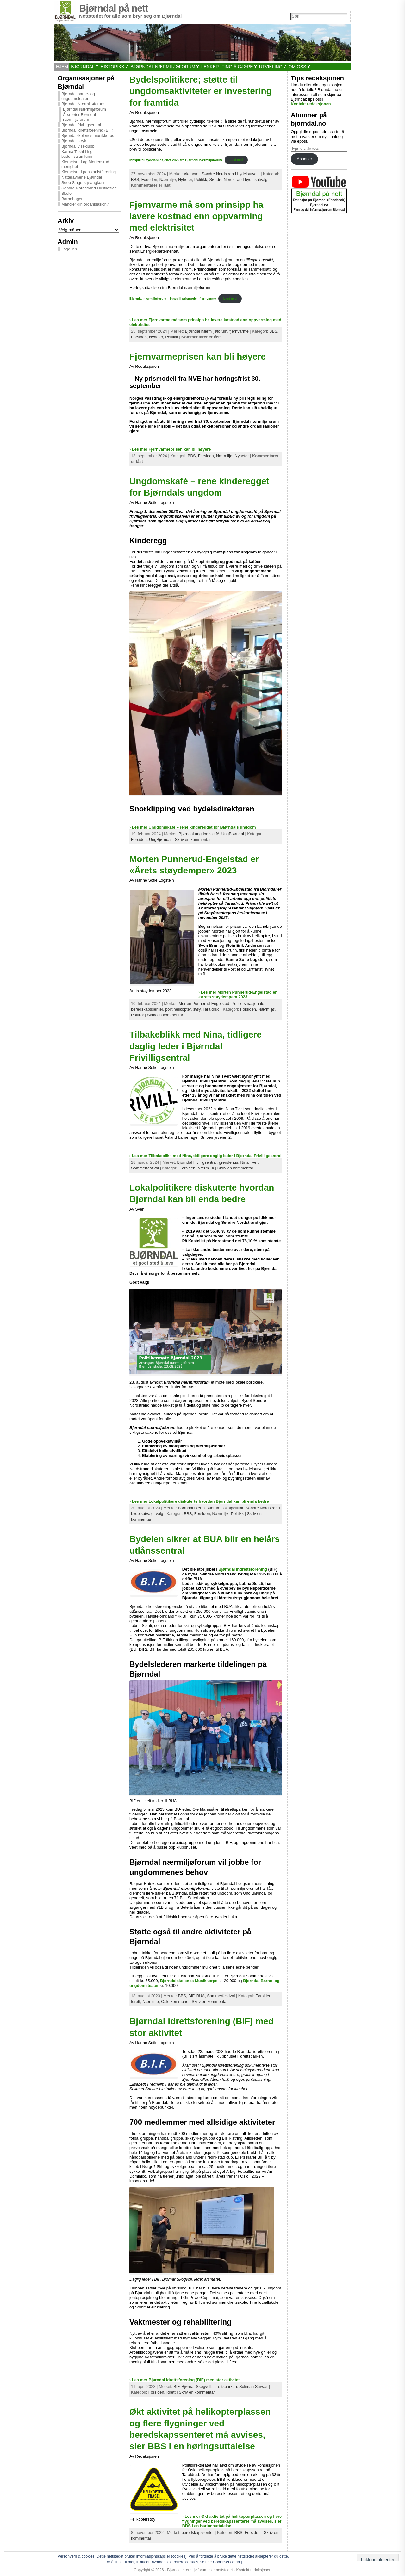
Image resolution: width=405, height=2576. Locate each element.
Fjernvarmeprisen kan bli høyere (197, 356)
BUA (200, 1996)
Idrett (171, 2392)
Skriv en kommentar (193, 839)
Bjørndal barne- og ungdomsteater (78, 96)
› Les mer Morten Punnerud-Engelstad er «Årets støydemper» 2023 (237, 994)
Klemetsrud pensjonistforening (88, 171)
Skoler (67, 193)
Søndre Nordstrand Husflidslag (89, 188)
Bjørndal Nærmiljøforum (82, 104)
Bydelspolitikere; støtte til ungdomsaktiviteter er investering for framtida (200, 91)
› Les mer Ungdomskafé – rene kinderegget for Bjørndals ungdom (192, 827)
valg (159, 1513)
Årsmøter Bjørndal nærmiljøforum (79, 117)
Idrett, (136, 2001)
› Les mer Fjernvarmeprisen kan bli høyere (170, 449)
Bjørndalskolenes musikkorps (87, 135)
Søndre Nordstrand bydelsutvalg (231, 173)
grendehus (228, 1162)
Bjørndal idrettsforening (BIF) (87, 130)
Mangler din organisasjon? (85, 204)
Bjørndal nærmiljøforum (206, 331)
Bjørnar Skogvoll (196, 2386)
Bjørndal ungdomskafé (199, 833)
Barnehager (72, 198)
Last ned (236, 160)
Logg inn (69, 249)
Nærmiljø (205, 1168)
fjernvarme (238, 331)
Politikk (171, 337)
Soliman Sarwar (253, 2386)
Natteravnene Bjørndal (81, 177)
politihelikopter (178, 1009)
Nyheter (242, 455)
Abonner (304, 159)
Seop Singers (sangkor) (82, 182)
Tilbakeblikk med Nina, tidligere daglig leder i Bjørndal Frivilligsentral (195, 1046)
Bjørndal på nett (113, 8)
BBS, (136, 179)
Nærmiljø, (168, 179)
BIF (191, 1996)
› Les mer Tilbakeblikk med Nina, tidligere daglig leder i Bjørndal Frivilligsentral (205, 1155)
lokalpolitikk (232, 1508)
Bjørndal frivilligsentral (81, 124)
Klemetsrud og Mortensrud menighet (85, 164)
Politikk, (201, 179)
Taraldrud (211, 1009)
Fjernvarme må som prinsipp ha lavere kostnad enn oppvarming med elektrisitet (196, 216)
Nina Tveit (249, 1162)
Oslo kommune (174, 2001)
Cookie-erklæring (227, 2562)
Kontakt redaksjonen (311, 104)
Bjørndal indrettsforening (242, 1569)
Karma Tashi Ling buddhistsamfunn (77, 154)
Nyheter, (186, 179)
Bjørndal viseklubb (78, 146)
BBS (182, 1996)
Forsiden (252, 2532)
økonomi (191, 173)
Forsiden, (150, 179)
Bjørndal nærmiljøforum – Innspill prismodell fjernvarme (172, 298)
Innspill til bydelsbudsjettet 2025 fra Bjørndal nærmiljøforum (175, 160)
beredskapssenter (198, 2532)
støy (196, 1009)
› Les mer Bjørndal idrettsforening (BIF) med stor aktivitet (184, 2379)
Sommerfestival (145, 1168)
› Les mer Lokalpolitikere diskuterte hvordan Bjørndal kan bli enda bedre (199, 1501)
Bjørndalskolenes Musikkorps (188, 1980)
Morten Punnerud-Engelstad (204, 1003)
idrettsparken (225, 2386)
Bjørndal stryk (73, 141)
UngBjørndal (232, 833)
